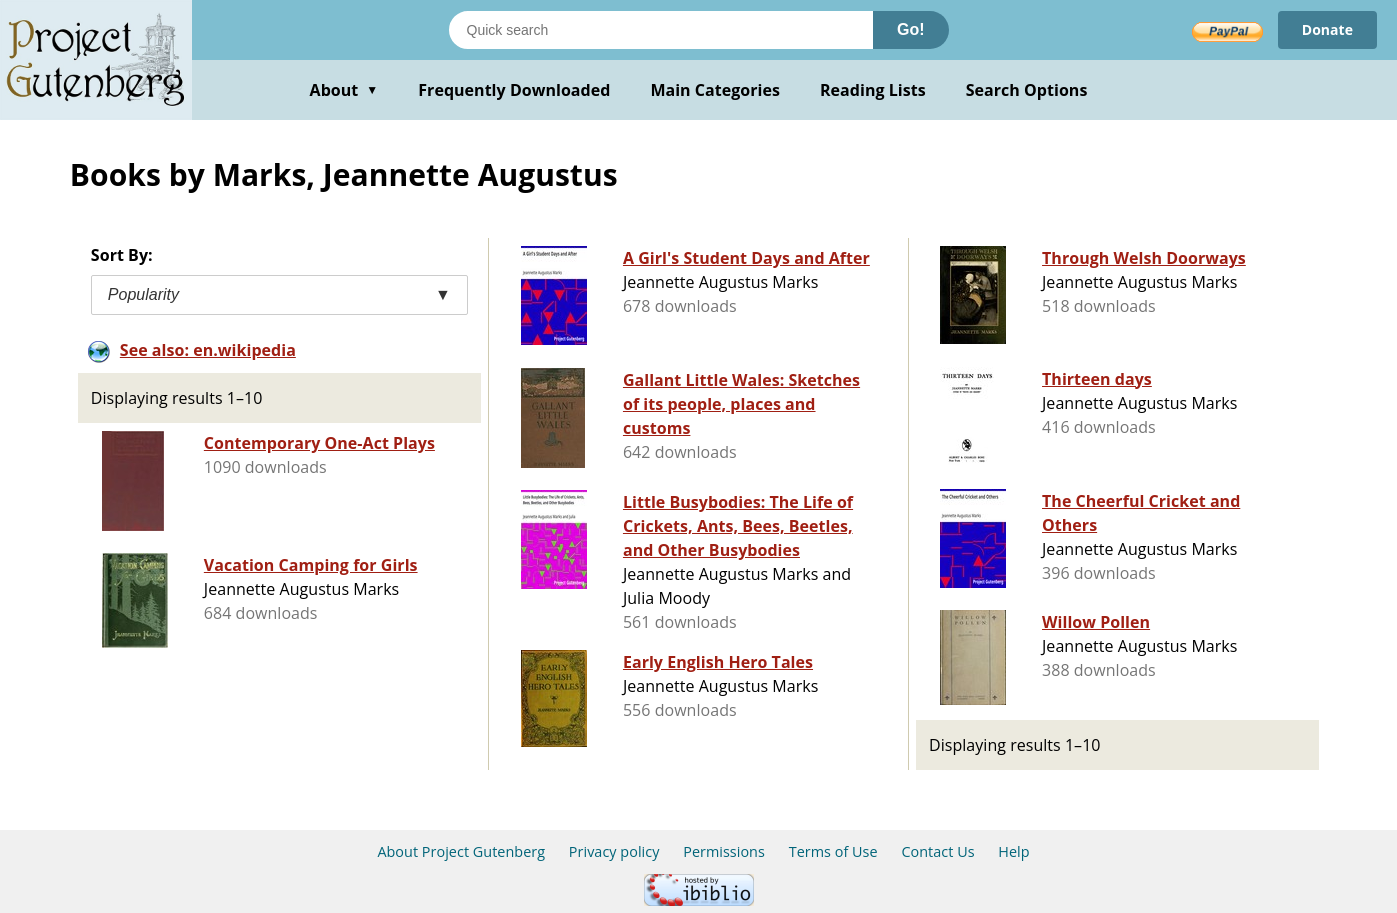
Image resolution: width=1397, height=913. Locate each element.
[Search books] (661, 30)
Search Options (1027, 90)
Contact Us (937, 851)
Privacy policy (614, 851)
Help (1013, 851)
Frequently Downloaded (514, 90)
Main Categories (715, 90)
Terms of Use (833, 851)
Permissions (724, 851)
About (344, 90)
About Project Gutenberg (461, 851)
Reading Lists (873, 90)
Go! (911, 29)
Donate (1327, 29)
